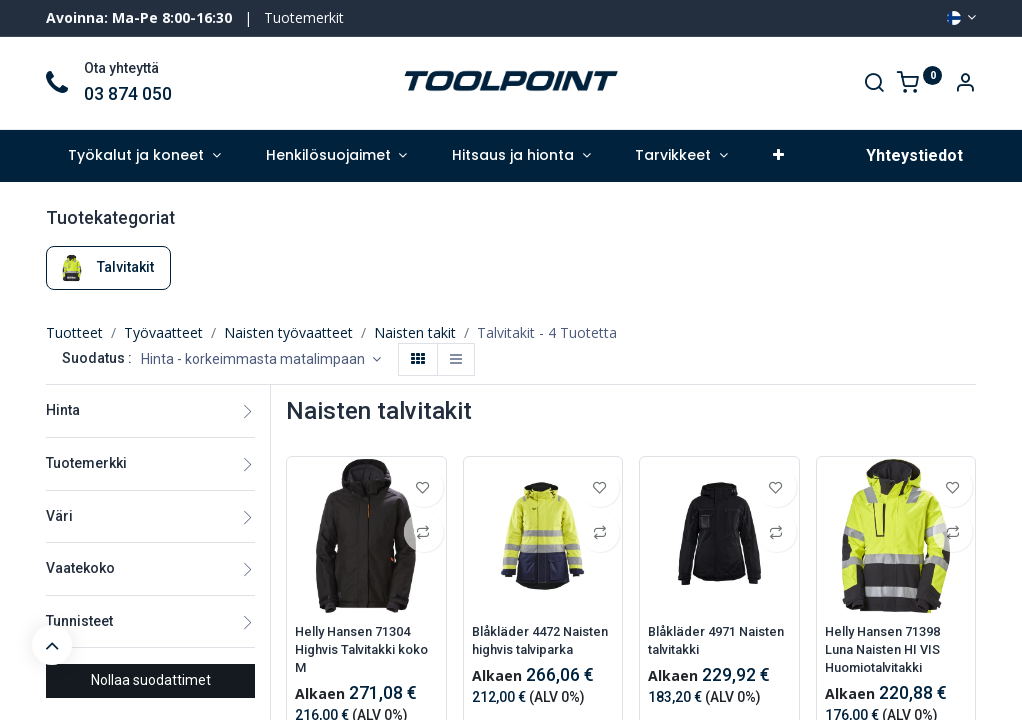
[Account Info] (965, 84)
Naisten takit (415, 332)
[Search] (874, 84)
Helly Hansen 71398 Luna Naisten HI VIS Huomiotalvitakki (889, 651)
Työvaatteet (163, 332)
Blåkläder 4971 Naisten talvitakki (703, 642)
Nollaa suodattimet (151, 680)
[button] (778, 156)
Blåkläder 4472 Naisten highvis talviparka (522, 651)
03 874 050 (128, 94)
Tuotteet (74, 332)
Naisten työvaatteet (288, 332)
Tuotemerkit (304, 17)
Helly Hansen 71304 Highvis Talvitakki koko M (359, 651)
